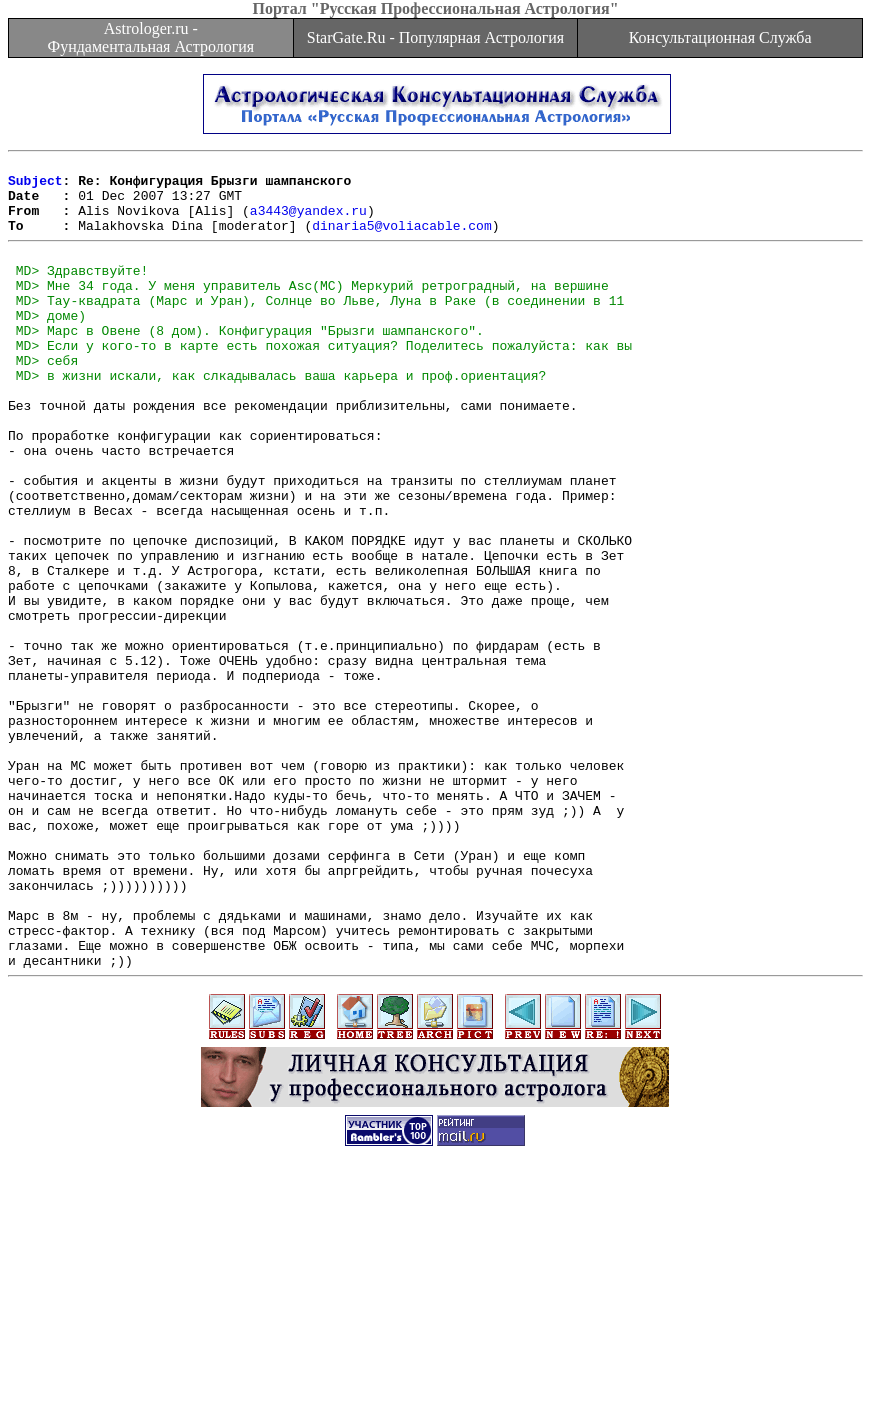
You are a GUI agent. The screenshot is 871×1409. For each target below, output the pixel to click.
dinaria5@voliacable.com (401, 240)
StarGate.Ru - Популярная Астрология (435, 37)
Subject (35, 186)
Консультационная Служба (720, 37)
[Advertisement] (436, 1364)
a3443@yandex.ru (308, 222)
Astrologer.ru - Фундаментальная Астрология (150, 37)
